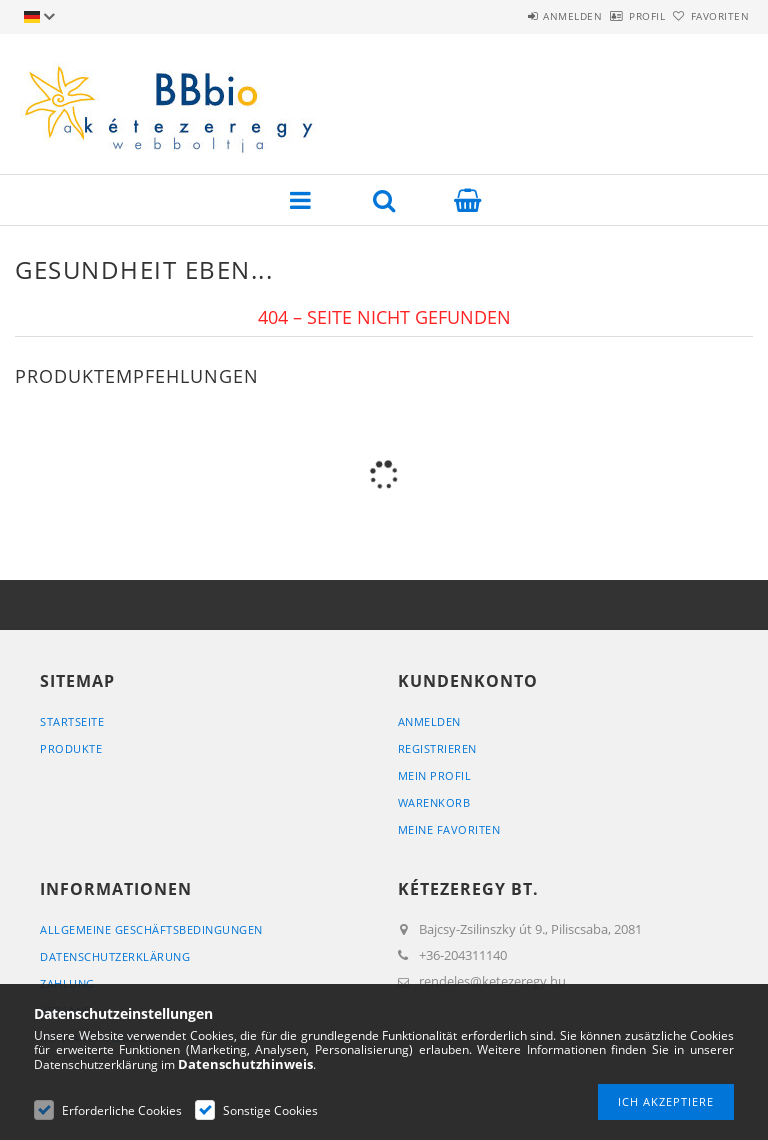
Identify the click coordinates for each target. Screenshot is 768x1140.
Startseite (72, 721)
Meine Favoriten (449, 829)
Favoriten (709, 16)
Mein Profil (435, 775)
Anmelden (517, 16)
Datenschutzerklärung (115, 956)
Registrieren (437, 748)
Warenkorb (434, 802)
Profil (614, 16)
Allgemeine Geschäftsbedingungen (151, 929)
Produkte (71, 748)
